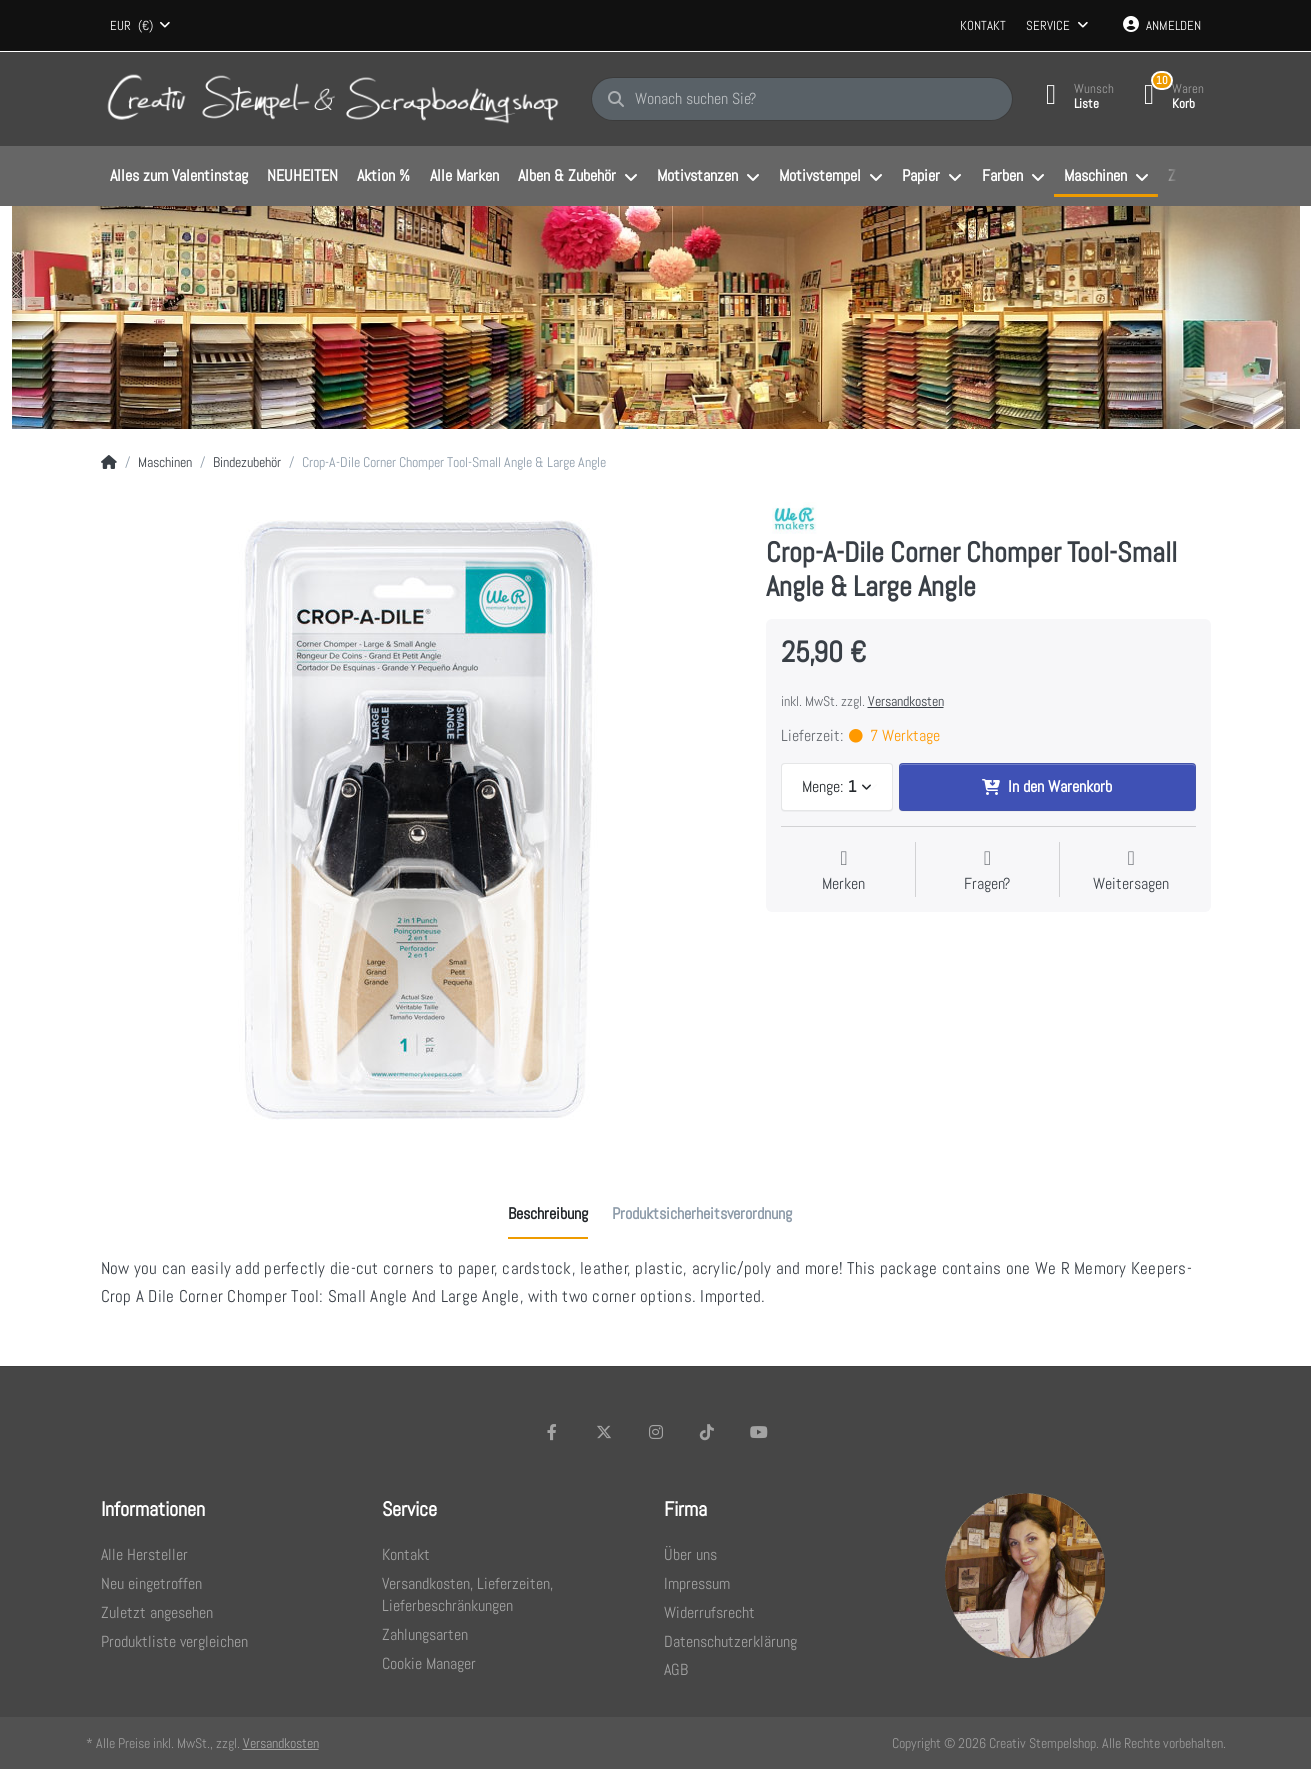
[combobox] (141, 26)
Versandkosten (906, 701)
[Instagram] (656, 1432)
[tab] (548, 1214)
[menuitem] (179, 177)
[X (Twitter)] (604, 1432)
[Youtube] (759, 1432)
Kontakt (983, 25)
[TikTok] (707, 1432)
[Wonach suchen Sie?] (802, 99)
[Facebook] (553, 1432)
